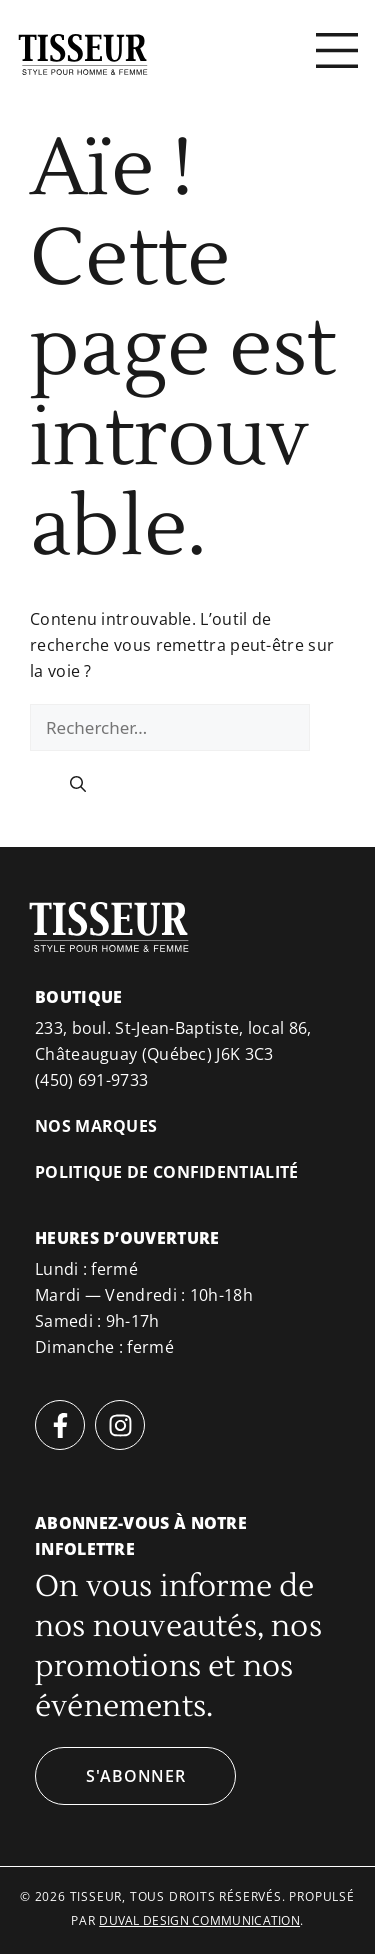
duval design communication (199, 1920)
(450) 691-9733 (91, 1080)
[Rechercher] (78, 784)
